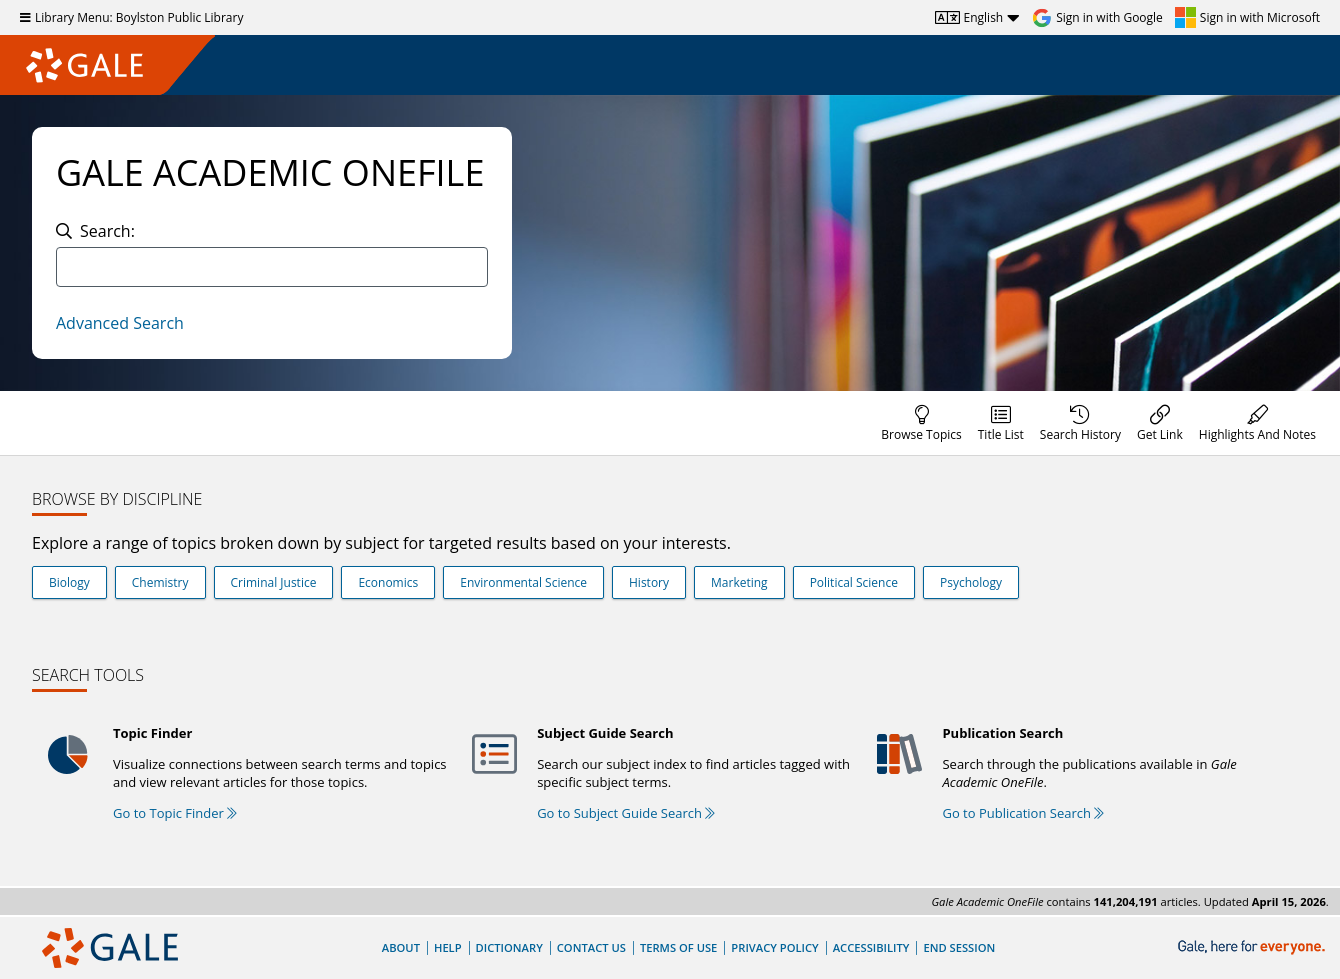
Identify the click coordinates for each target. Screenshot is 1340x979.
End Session (959, 947)
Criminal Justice (274, 582)
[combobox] (272, 267)
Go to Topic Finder (175, 813)
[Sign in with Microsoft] (1247, 18)
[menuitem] (921, 423)
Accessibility (871, 947)
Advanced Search (120, 323)
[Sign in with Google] (1097, 18)
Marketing (739, 582)
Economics (388, 582)
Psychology (971, 582)
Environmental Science (523, 582)
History (649, 582)
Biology (69, 582)
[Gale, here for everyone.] (1253, 947)
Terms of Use (678, 947)
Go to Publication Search (1023, 813)
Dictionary (509, 947)
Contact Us (591, 947)
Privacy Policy (774, 947)
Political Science (854, 582)
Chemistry (160, 582)
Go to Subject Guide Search (626, 813)
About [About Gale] (401, 947)
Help (448, 947)
